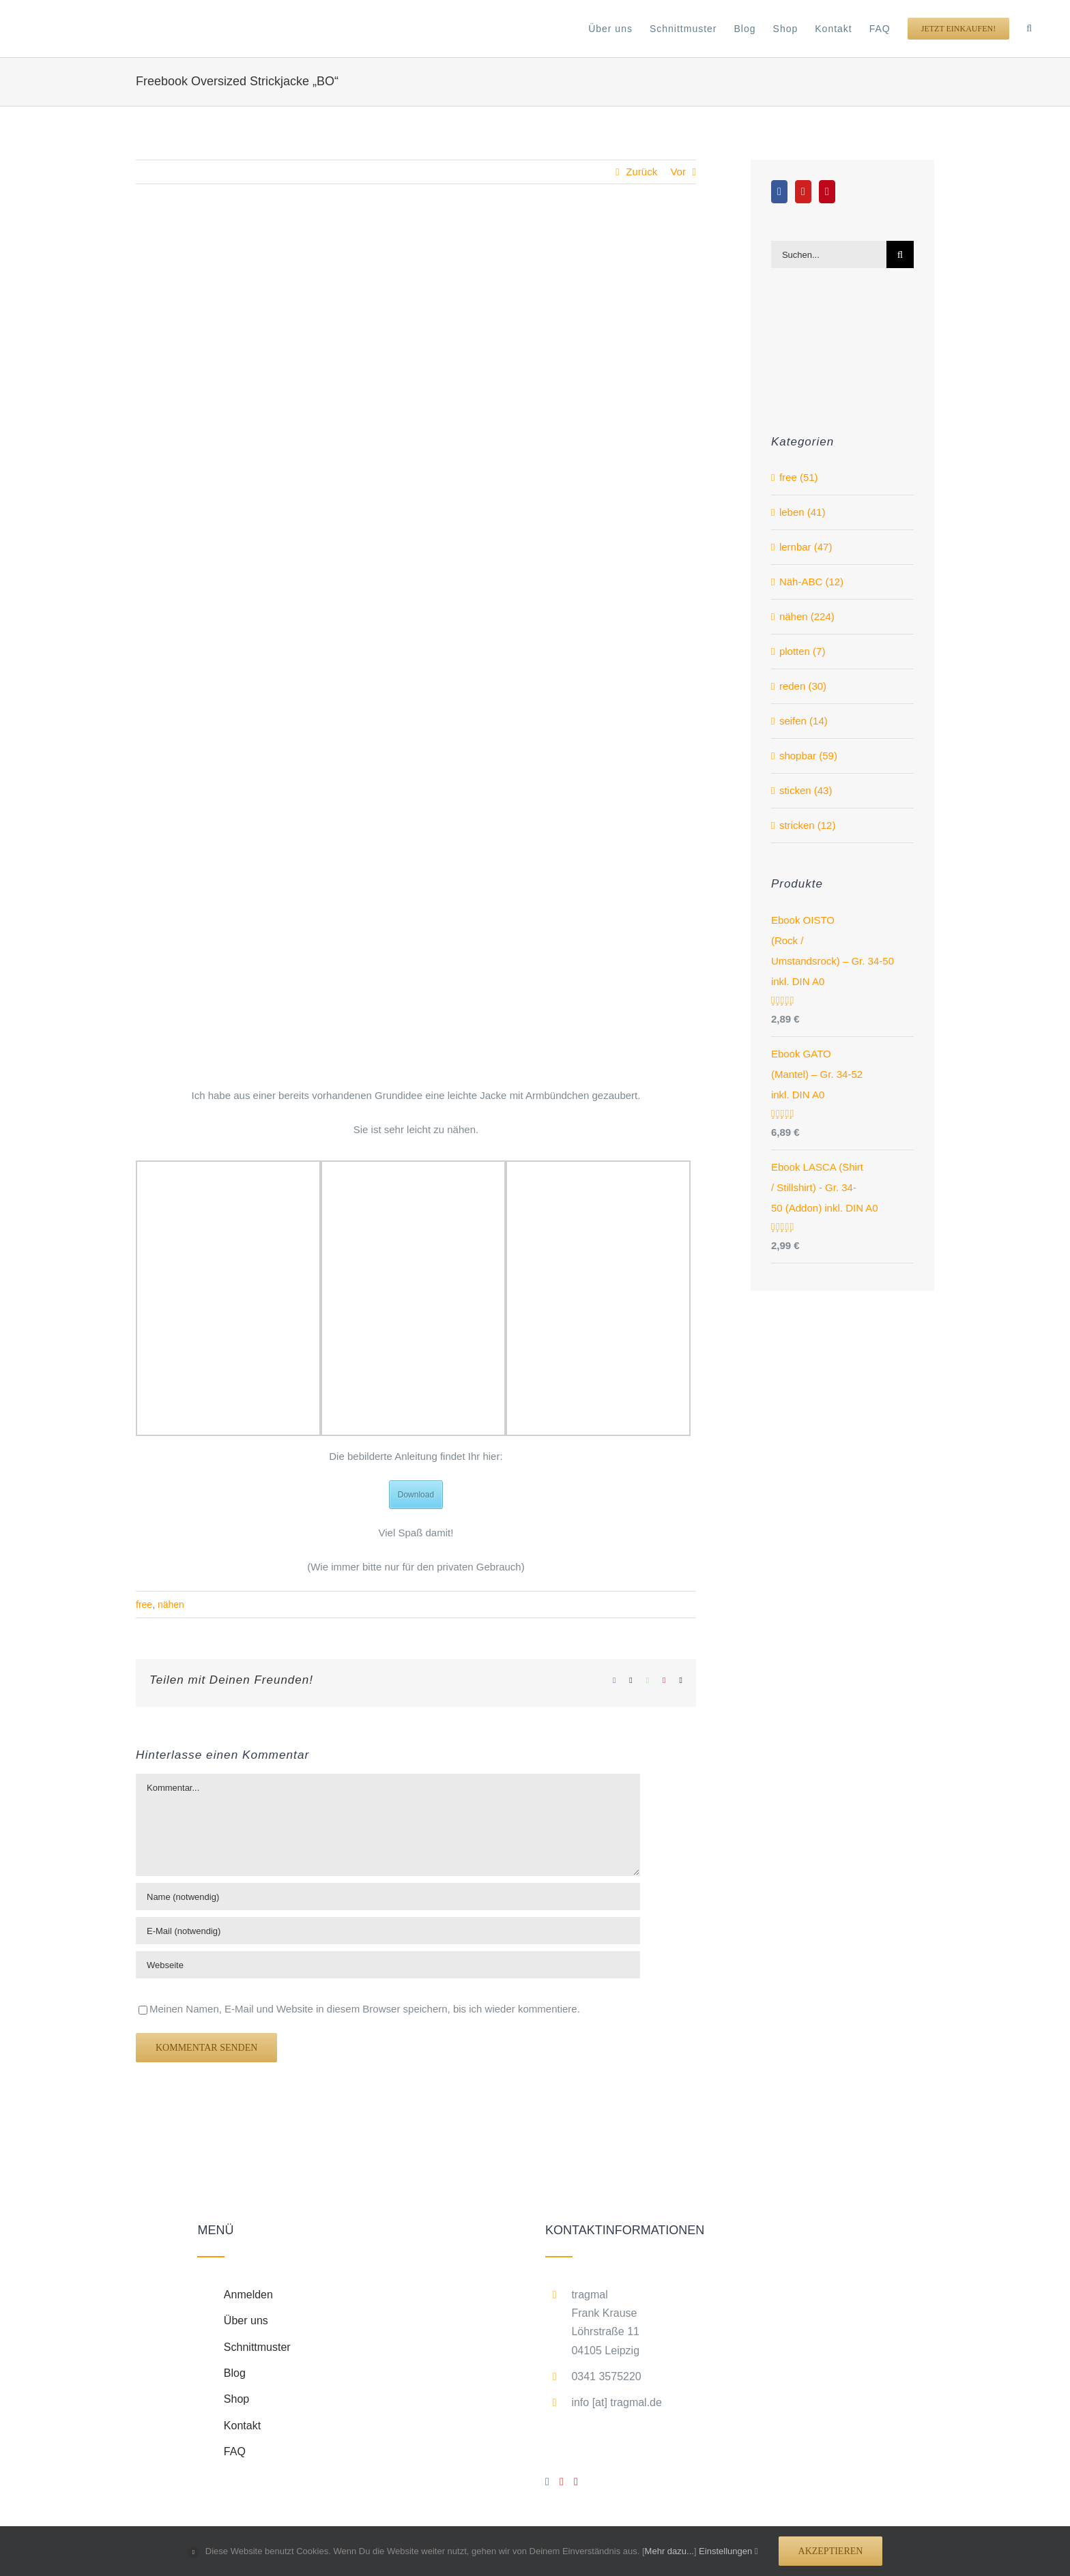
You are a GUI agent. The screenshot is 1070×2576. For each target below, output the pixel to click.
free (144, 1604)
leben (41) (802, 512)
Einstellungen (728, 2551)
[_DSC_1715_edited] (416, 645)
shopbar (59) (808, 755)
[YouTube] (803, 191)
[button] (1029, 28)
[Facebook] (779, 191)
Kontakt (242, 2425)
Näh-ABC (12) (811, 581)
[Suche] (900, 254)
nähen (171, 1604)
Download (416, 1494)
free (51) (798, 477)
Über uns (246, 2320)
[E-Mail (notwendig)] (388, 1930)
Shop (236, 2399)
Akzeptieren (830, 2551)
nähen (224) (807, 616)
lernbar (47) (806, 547)
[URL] (388, 1964)
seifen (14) (803, 721)
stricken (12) (807, 825)
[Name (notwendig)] (388, 1896)
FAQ (235, 2451)
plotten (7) (802, 651)
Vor (678, 171)
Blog (235, 2373)
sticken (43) (806, 790)
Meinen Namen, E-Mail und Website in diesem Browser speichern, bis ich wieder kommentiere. (364, 2009)
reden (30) (802, 686)
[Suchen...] (828, 254)
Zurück (641, 171)
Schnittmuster (257, 2347)
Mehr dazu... (669, 2551)
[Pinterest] (827, 191)
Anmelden (248, 2294)
